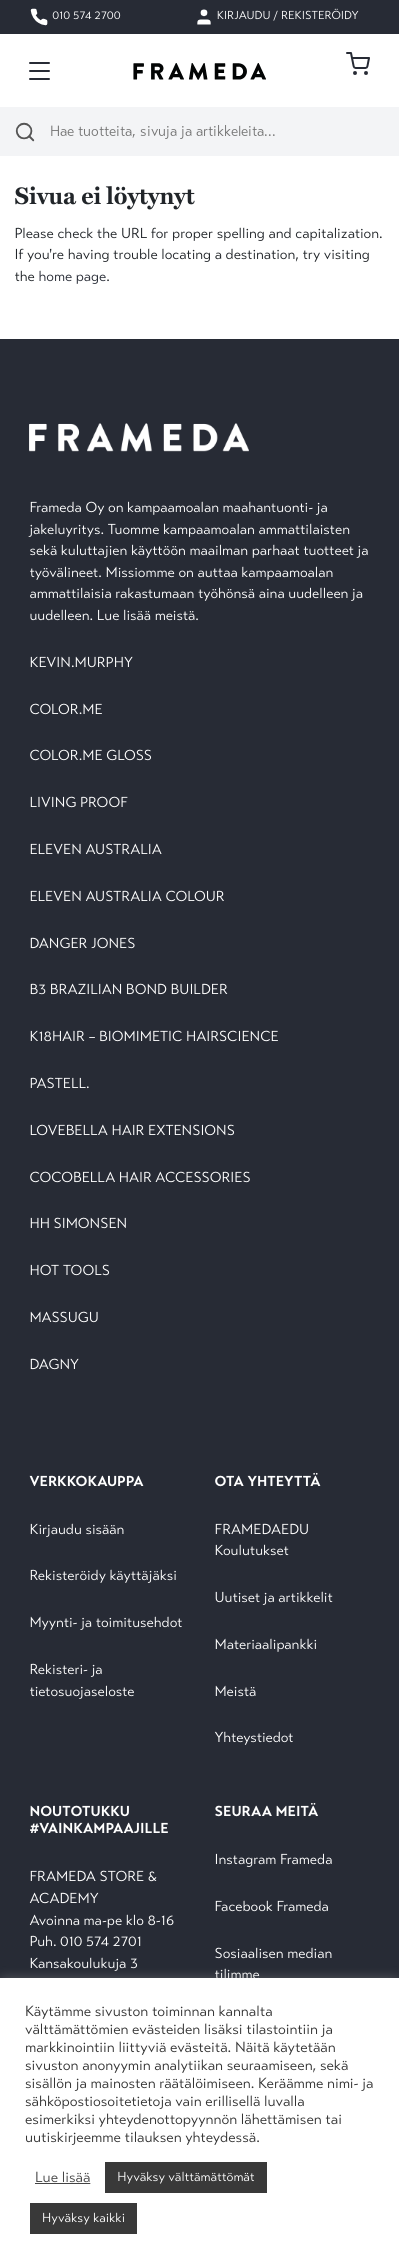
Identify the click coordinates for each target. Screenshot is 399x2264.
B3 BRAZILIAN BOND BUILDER (128, 990)
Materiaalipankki (266, 1645)
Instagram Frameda (274, 1860)
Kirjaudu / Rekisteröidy (276, 17)
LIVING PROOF (78, 803)
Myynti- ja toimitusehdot (105, 1623)
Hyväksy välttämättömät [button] (185, 2177)
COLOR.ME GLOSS (90, 756)
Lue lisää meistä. (150, 616)
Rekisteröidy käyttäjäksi (102, 1576)
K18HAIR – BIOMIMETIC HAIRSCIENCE (153, 1037)
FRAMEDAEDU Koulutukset (262, 1541)
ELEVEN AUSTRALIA (95, 850)
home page (72, 277)
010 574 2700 (74, 17)
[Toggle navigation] (39, 71)
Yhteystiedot (254, 1738)
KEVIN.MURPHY (82, 663)
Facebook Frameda (272, 1907)
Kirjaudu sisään (76, 1530)
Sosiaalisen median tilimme (274, 1965)
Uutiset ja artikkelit (274, 1598)
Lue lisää (62, 2178)
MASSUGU (63, 1318)
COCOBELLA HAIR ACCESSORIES (139, 1178)
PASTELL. (59, 1084)
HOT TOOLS (69, 1271)
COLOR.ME (65, 710)
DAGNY (54, 1365)
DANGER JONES (82, 944)
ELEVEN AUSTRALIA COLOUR (126, 897)
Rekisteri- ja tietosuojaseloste (81, 1681)
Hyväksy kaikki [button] (83, 2218)
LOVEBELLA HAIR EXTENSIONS (131, 1131)
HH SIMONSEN (78, 1224)
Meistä (236, 1692)
